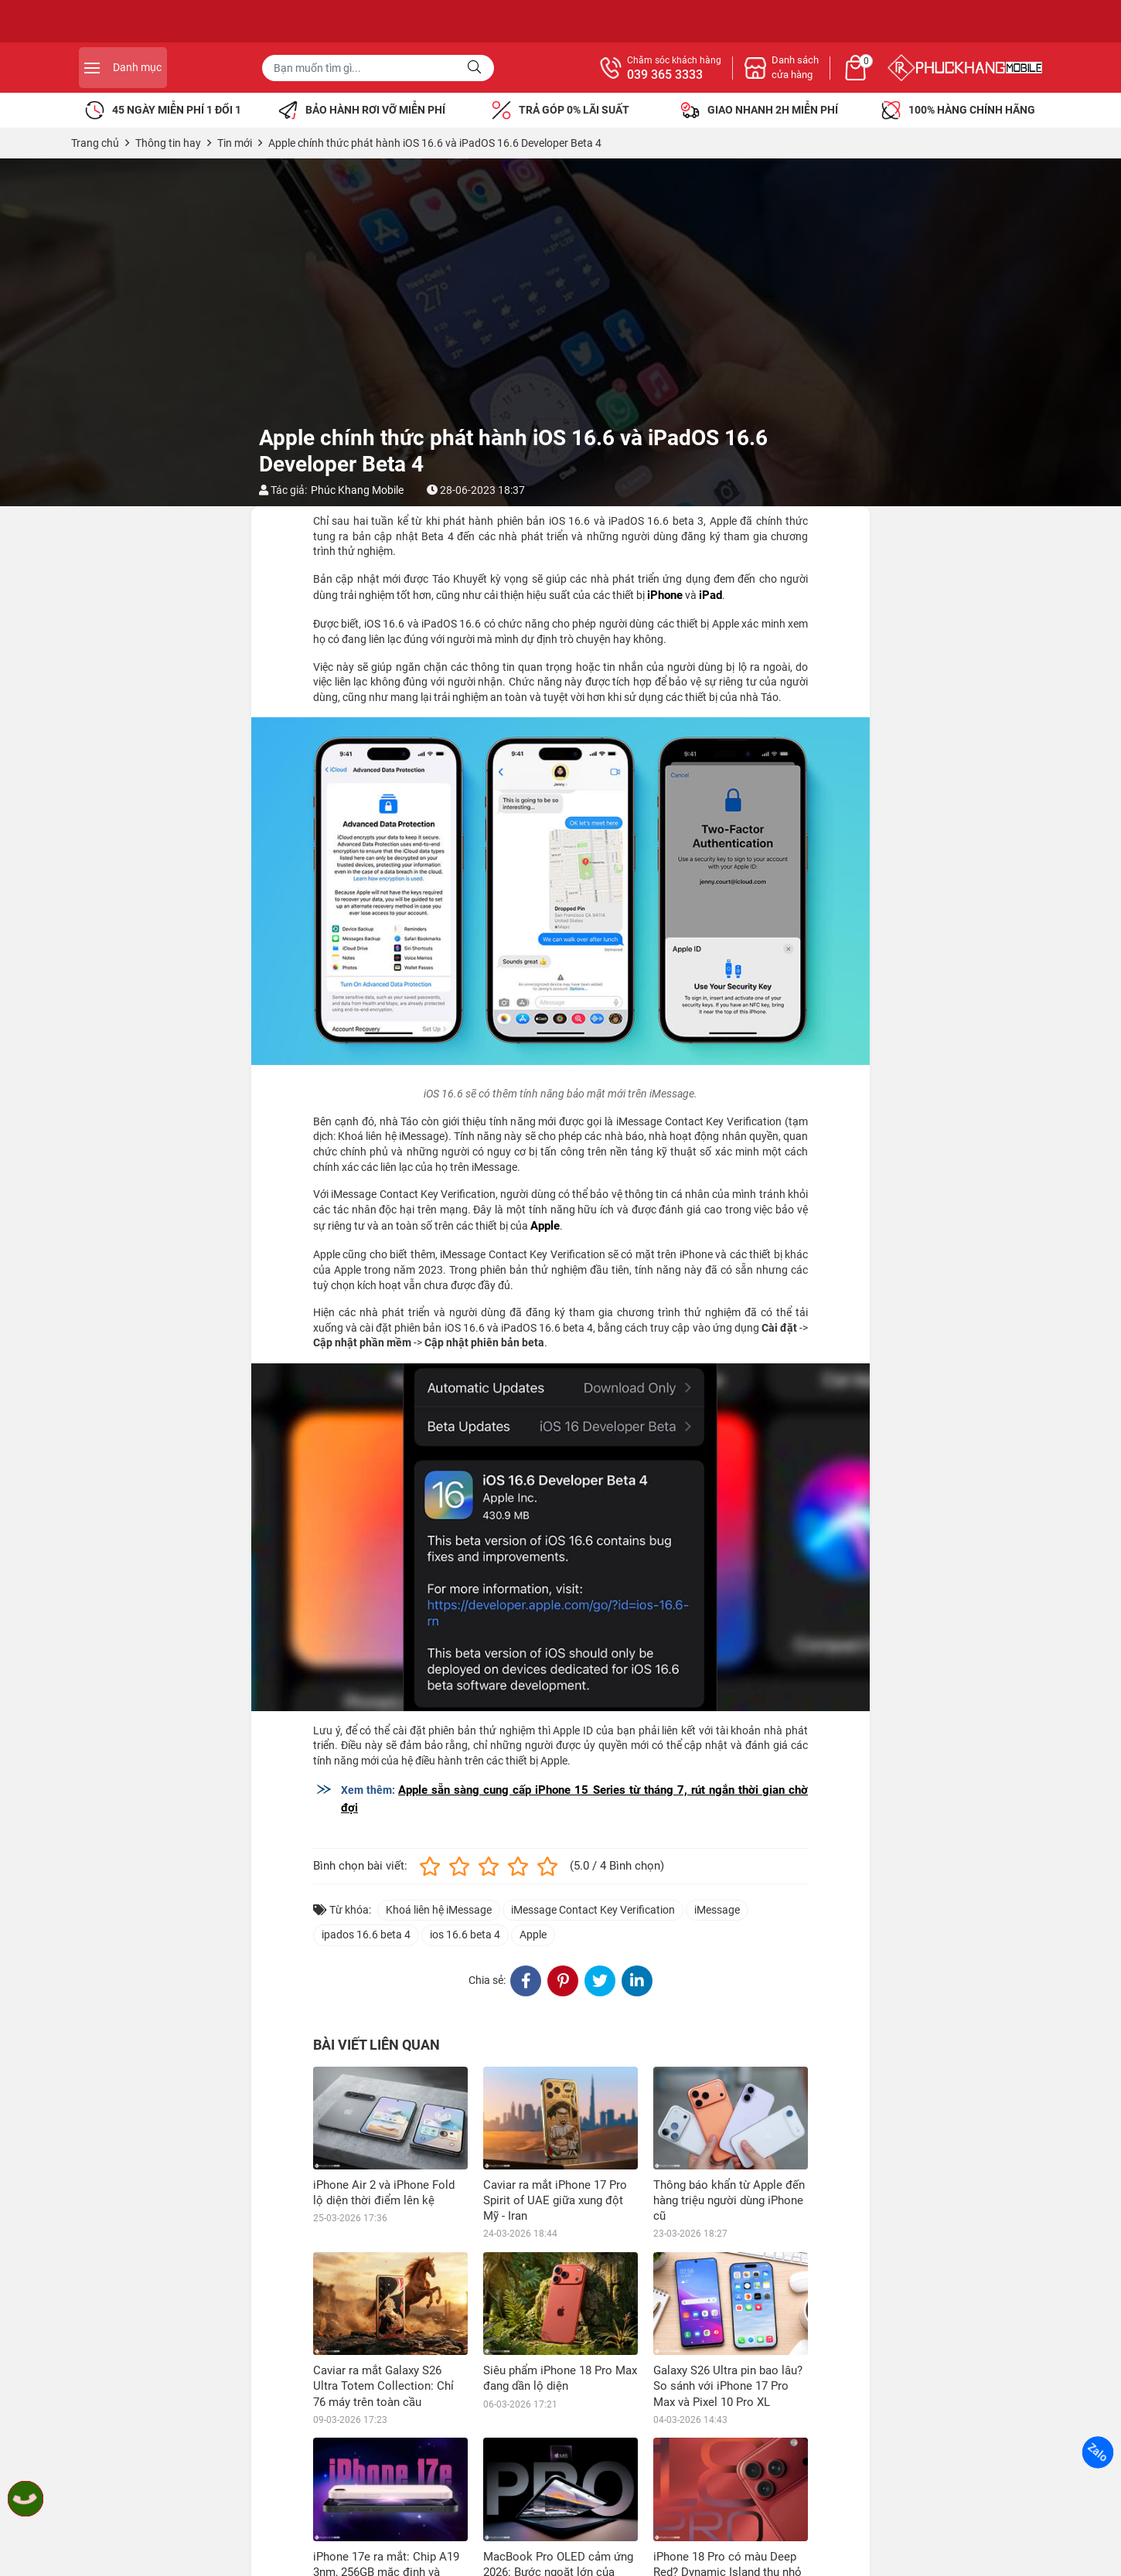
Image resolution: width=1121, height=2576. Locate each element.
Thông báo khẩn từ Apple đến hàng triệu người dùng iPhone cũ (729, 2200)
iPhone (665, 595)
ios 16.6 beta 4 (465, 1934)
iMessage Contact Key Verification (593, 1910)
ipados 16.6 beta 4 (366, 1934)
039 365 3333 (834, 75)
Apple (545, 1226)
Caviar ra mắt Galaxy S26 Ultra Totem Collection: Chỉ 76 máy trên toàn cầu (383, 2385)
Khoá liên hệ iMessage (439, 1910)
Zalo (1098, 2452)
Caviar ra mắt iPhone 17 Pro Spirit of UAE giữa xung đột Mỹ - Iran (555, 2200)
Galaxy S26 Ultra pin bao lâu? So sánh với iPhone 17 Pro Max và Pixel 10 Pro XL (727, 2385)
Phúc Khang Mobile (357, 490)
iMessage (717, 1910)
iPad (710, 595)
